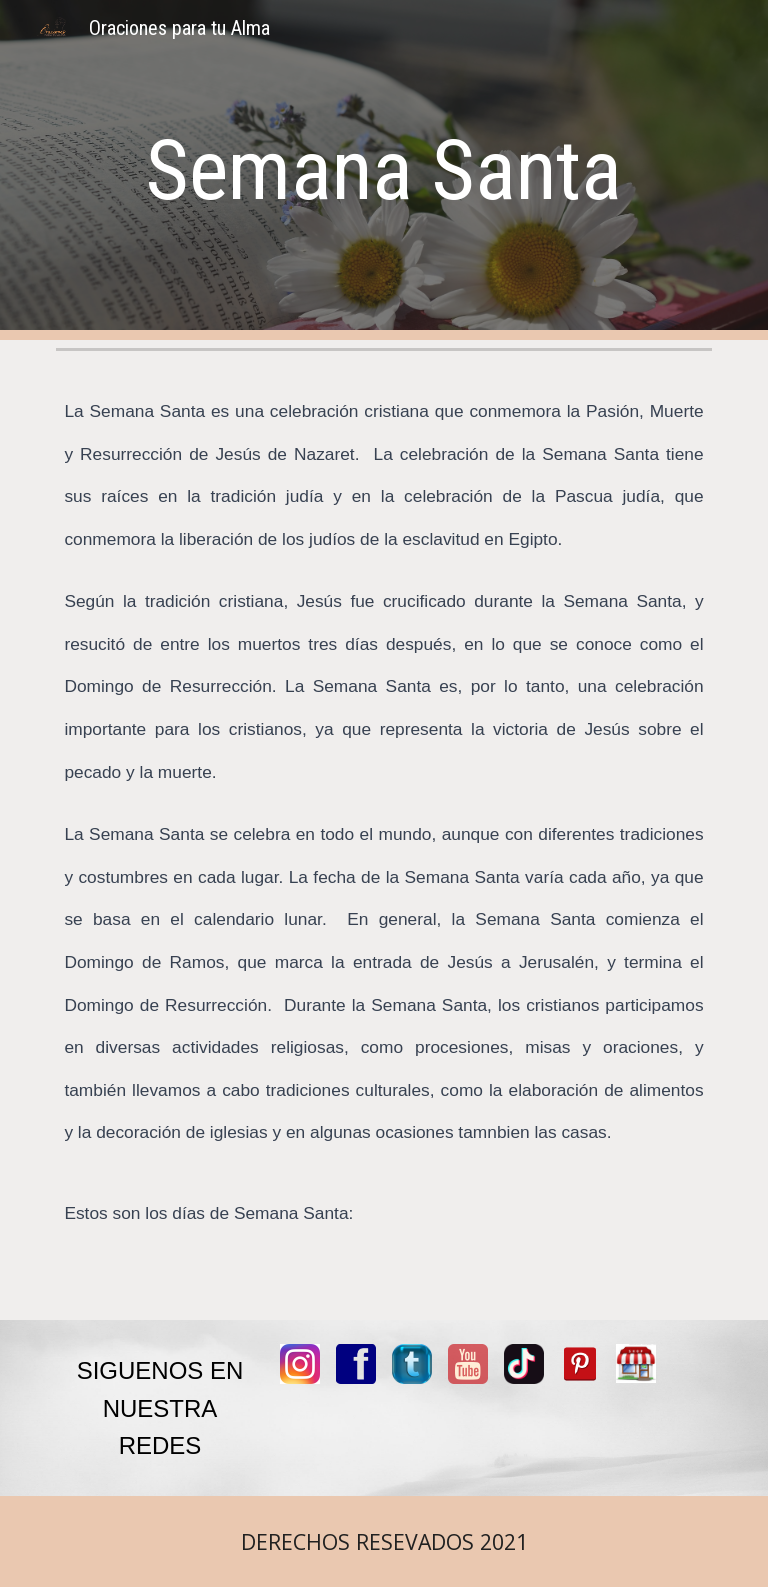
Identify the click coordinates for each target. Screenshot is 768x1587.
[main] (383, 170)
